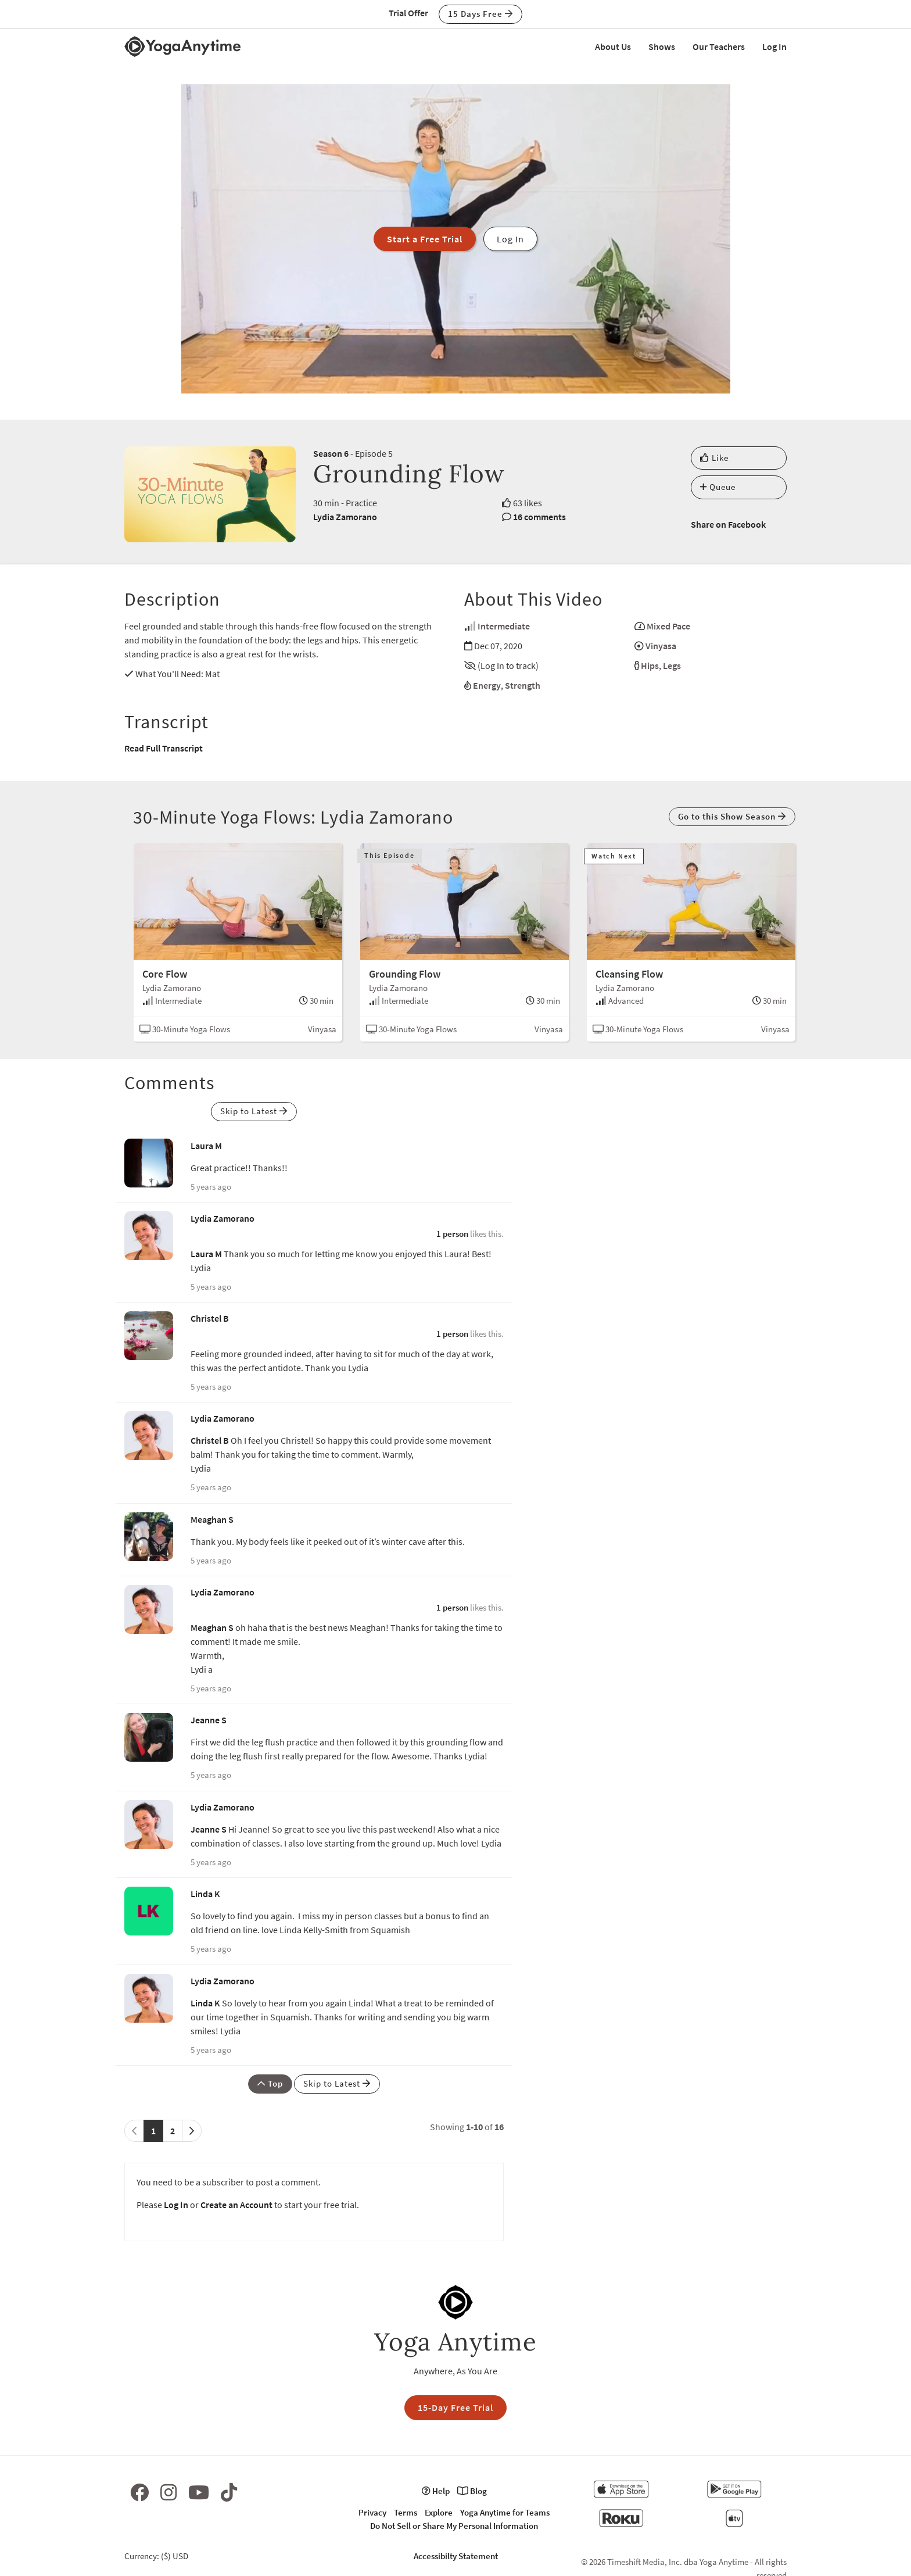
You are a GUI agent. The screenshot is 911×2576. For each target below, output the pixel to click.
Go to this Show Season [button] (732, 816)
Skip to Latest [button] (254, 1111)
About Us (613, 46)
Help (436, 2490)
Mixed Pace (668, 626)
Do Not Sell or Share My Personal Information (454, 2525)
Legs (672, 665)
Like (714, 457)
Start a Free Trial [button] (424, 239)
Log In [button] (510, 239)
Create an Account (236, 2204)
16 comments (539, 517)
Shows (661, 46)
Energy (487, 685)
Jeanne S (209, 1720)
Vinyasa (660, 646)
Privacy (372, 2512)
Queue (718, 486)
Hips (650, 665)
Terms (405, 2512)
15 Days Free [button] (480, 13)
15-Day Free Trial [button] (455, 2407)
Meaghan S (212, 1519)
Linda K (205, 1893)
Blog (472, 2490)
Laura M (206, 1145)
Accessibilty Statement (456, 2555)
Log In (774, 46)
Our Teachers (719, 46)
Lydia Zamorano (345, 517)
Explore (439, 2512)
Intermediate (504, 626)
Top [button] (270, 2083)
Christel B (210, 1318)
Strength (522, 685)
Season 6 (331, 453)
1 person (452, 1233)
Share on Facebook (728, 524)
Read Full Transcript (163, 748)
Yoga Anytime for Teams (505, 2512)
